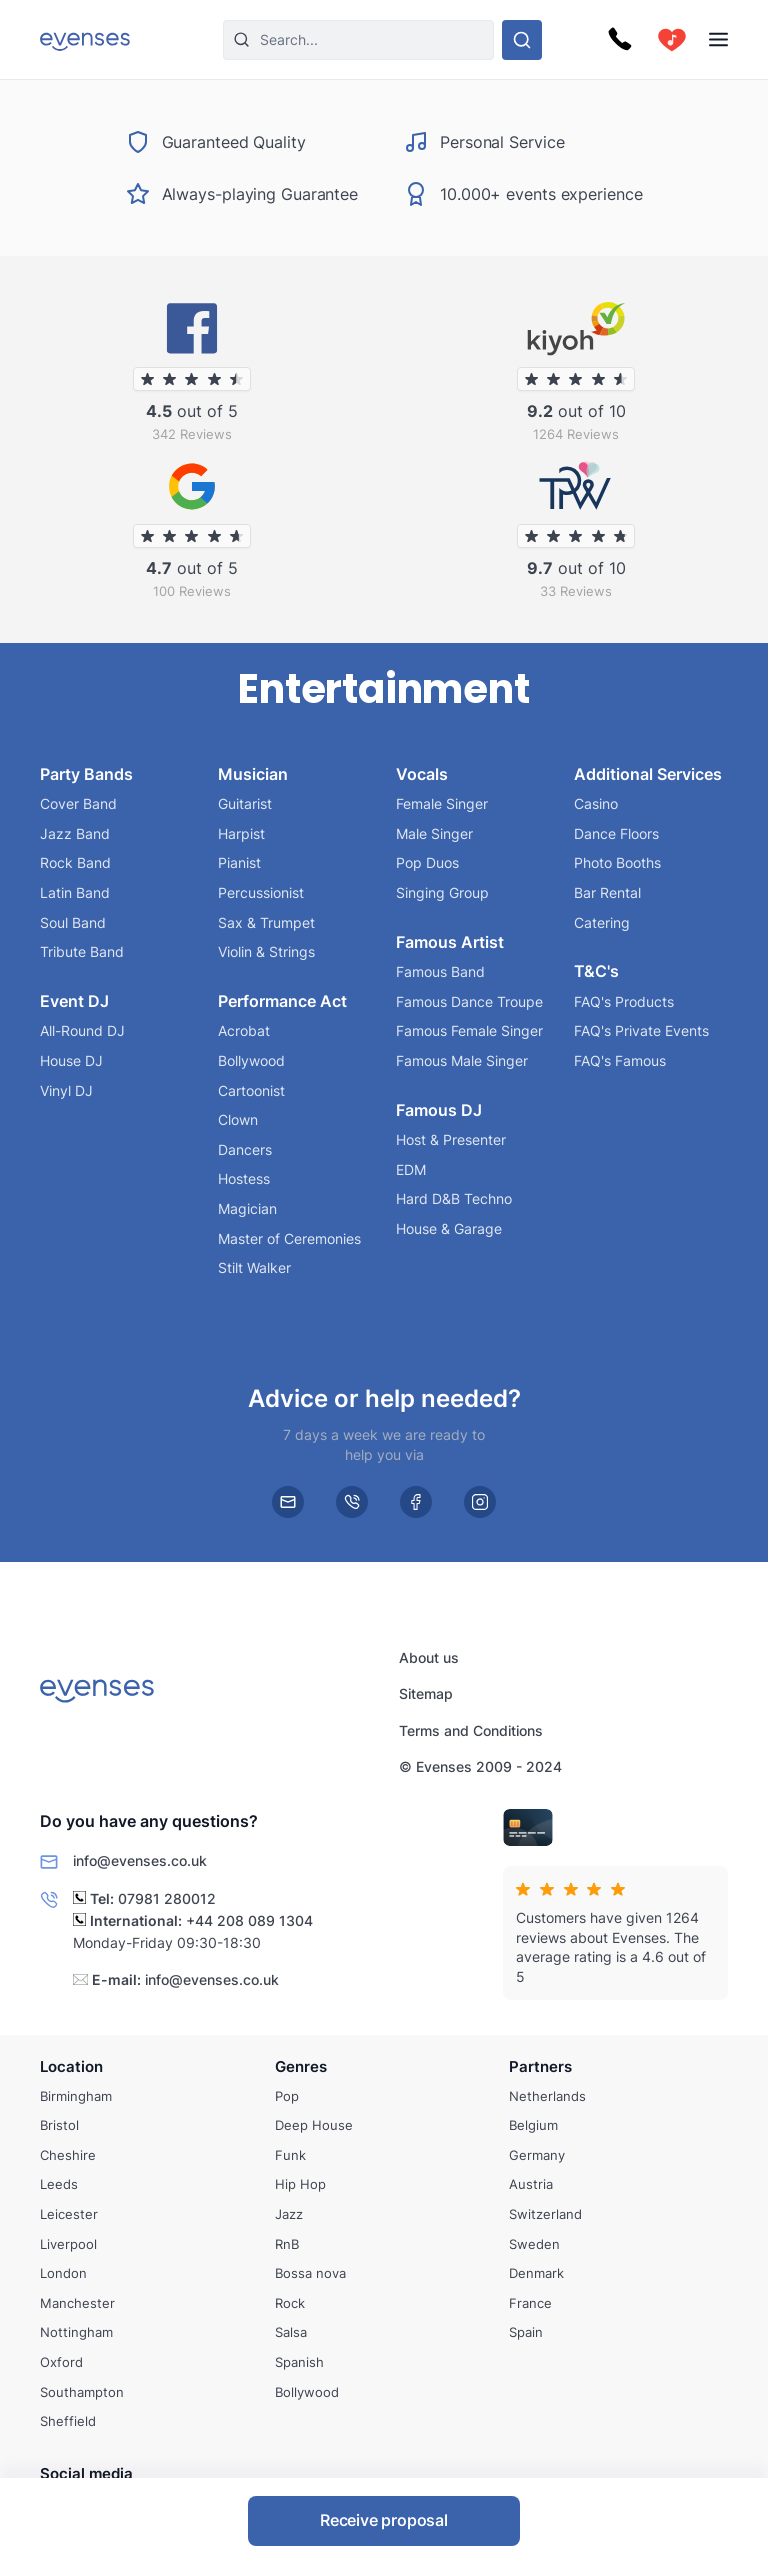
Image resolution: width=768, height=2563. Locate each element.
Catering (602, 921)
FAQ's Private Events (641, 1030)
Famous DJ (439, 1109)
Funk (290, 2155)
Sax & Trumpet (266, 921)
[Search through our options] (522, 40)
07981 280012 (167, 1898)
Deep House (314, 2125)
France (530, 2303)
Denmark (536, 2273)
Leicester (69, 2214)
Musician (253, 773)
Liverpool (68, 2243)
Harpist (241, 833)
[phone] (352, 1502)
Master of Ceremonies (289, 1237)
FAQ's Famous (620, 1060)
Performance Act (282, 1001)
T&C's (596, 971)
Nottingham (76, 2332)
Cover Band (78, 803)
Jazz (289, 2214)
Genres (301, 2066)
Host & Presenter (451, 1139)
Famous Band (440, 971)
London (63, 2273)
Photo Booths (617, 862)
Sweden (534, 2243)
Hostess (244, 1178)
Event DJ (74, 1001)
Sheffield (68, 2421)
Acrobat (244, 1030)
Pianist (239, 862)
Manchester (77, 2303)
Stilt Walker (254, 1267)
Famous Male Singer (462, 1060)
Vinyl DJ (66, 1089)
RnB (287, 2243)
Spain (526, 2332)
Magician (247, 1208)
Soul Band (73, 921)
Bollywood (251, 1060)
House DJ (71, 1060)
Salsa (291, 2332)
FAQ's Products (624, 1001)
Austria (531, 2184)
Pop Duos (427, 862)
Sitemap (426, 1694)
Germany (537, 2155)
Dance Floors (616, 833)
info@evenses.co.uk (212, 1979)
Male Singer (434, 833)
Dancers (245, 1149)
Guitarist (245, 803)
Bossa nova (310, 2273)
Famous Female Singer (469, 1030)
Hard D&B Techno (454, 1198)
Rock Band (75, 862)
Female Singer (442, 803)
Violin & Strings (266, 951)
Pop (287, 2095)
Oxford (61, 2362)
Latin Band (75, 892)
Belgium (533, 2125)
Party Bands (86, 773)
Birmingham (76, 2095)
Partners (540, 2066)
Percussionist (261, 892)
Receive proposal (384, 2520)
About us (429, 1657)
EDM (411, 1169)
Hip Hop (300, 2184)
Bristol (59, 2125)
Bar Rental (607, 892)
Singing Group (442, 892)
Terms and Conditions (471, 1730)
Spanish (299, 2362)
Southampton (82, 2391)
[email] (288, 1502)
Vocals (422, 773)
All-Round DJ (82, 1030)
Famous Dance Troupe (469, 1001)
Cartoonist (251, 1089)
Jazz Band (75, 833)
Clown (238, 1119)
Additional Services (648, 773)
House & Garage (449, 1228)
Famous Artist (450, 941)
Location (71, 2066)
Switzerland (545, 2214)
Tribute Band (82, 951)
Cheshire (68, 2155)
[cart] (672, 40)
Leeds (59, 2184)
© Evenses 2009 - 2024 (480, 1767)
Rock (290, 2303)
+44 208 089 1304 (249, 1920)
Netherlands (547, 2095)
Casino (596, 803)
